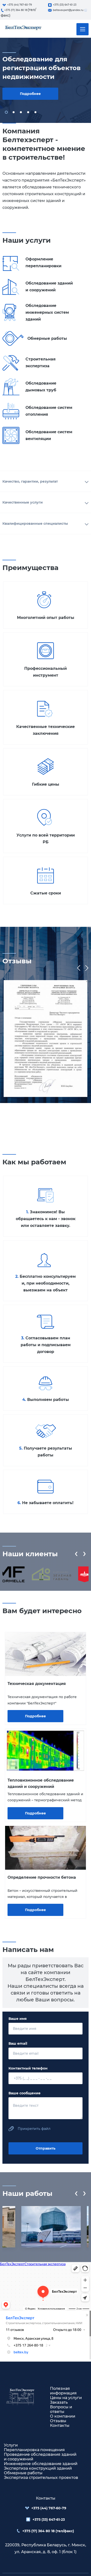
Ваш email (17, 2043)
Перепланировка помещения (34, 2449)
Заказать (59, 2402)
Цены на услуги (66, 2397)
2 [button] (13, 112)
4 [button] (28, 112)
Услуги (11, 2445)
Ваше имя (17, 2018)
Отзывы (58, 2421)
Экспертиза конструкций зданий (38, 2468)
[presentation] (76, 1554)
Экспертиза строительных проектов (41, 2477)
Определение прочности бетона (42, 1877)
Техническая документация (37, 1683)
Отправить (45, 2148)
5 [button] (35, 112)
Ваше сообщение (24, 2093)
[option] (45, 80)
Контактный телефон (28, 2068)
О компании (62, 2416)
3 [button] (20, 112)
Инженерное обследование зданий (40, 2463)
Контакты (59, 2425)
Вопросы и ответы (61, 2409)
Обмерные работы (23, 2473)
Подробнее (30, 94)
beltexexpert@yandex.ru (67, 10)
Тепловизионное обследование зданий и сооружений (41, 1783)
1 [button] (6, 112)
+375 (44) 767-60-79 (45, 2508)
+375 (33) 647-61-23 (45, 2519)
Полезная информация (63, 2390)
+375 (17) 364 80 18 (36, 2531)
